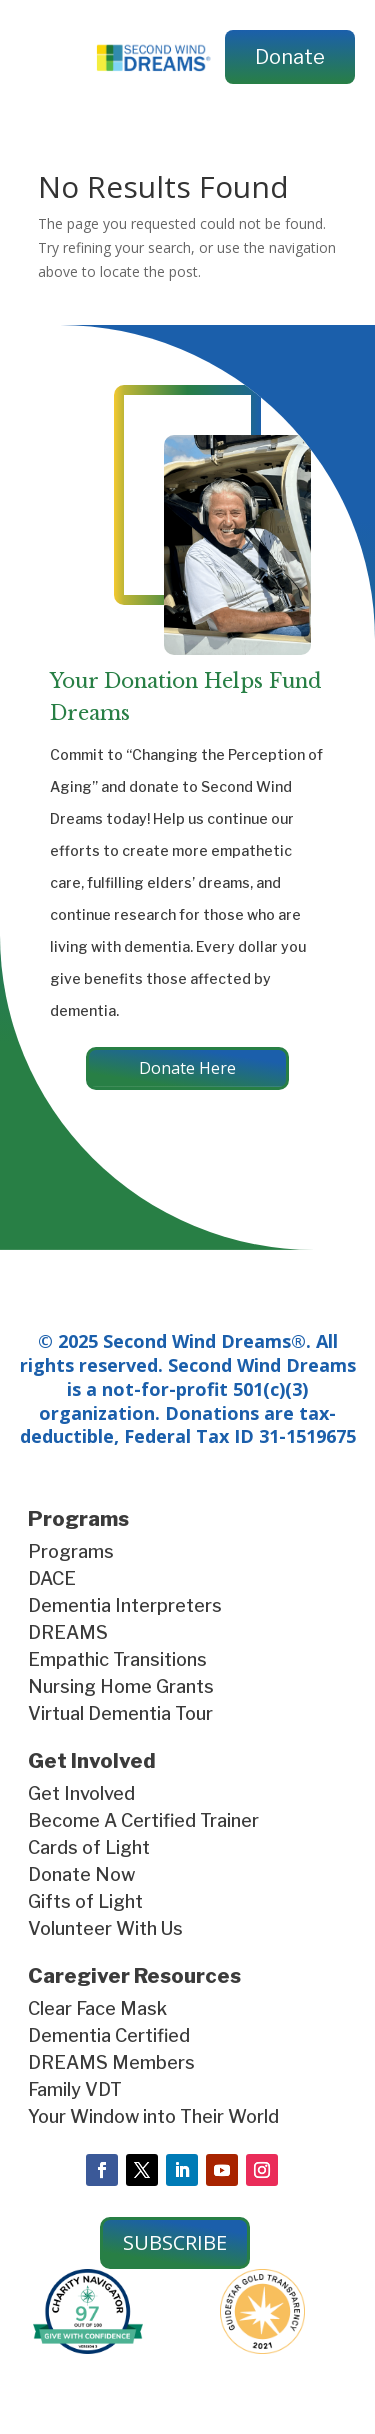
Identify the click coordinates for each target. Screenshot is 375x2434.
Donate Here (187, 1068)
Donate (290, 57)
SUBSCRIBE (175, 2242)
